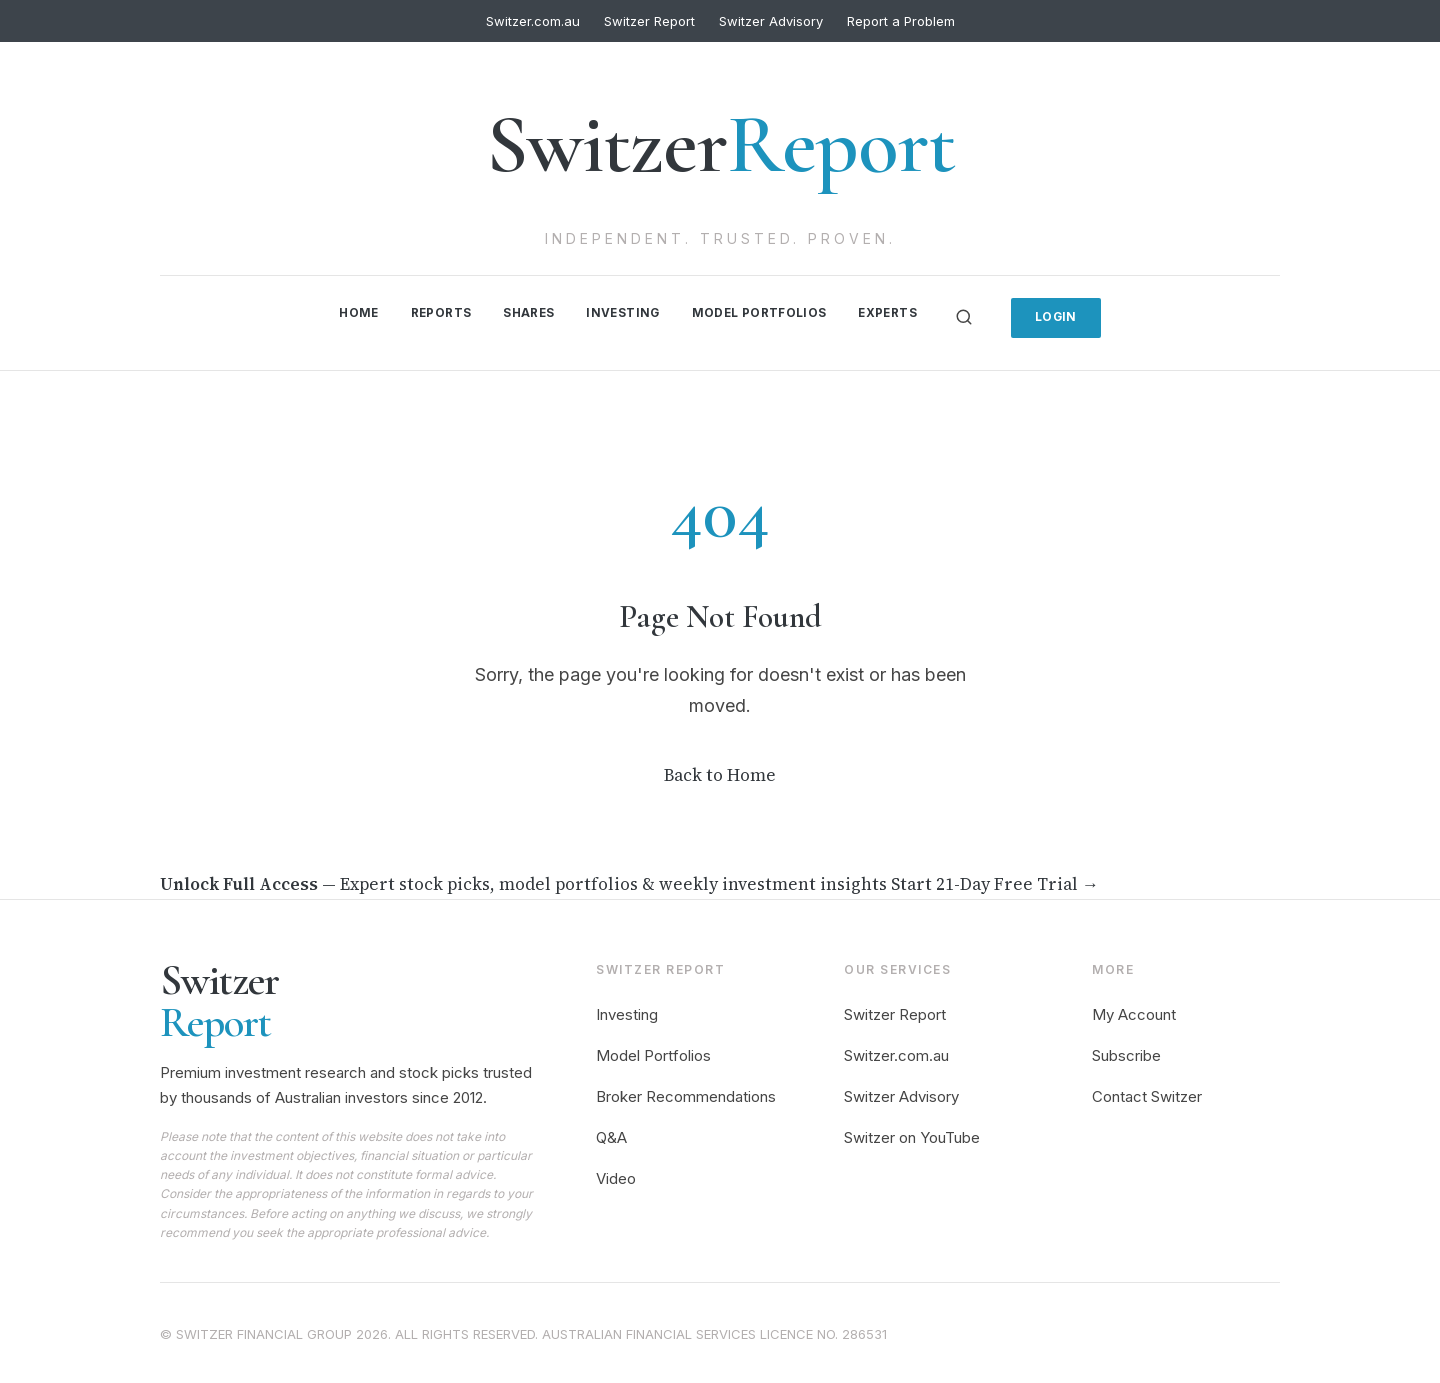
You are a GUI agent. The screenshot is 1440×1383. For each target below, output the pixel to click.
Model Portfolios (761, 312)
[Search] (971, 316)
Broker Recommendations (686, 1094)
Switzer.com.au (533, 21)
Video (616, 1176)
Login (1064, 315)
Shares (525, 312)
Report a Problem (901, 21)
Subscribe (1126, 1053)
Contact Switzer (1147, 1094)
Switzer (720, 144)
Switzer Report (649, 21)
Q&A (611, 1135)
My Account (1134, 1013)
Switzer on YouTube (912, 1135)
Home (351, 312)
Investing (622, 312)
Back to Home (720, 773)
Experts (893, 312)
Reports (435, 312)
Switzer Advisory (771, 21)
